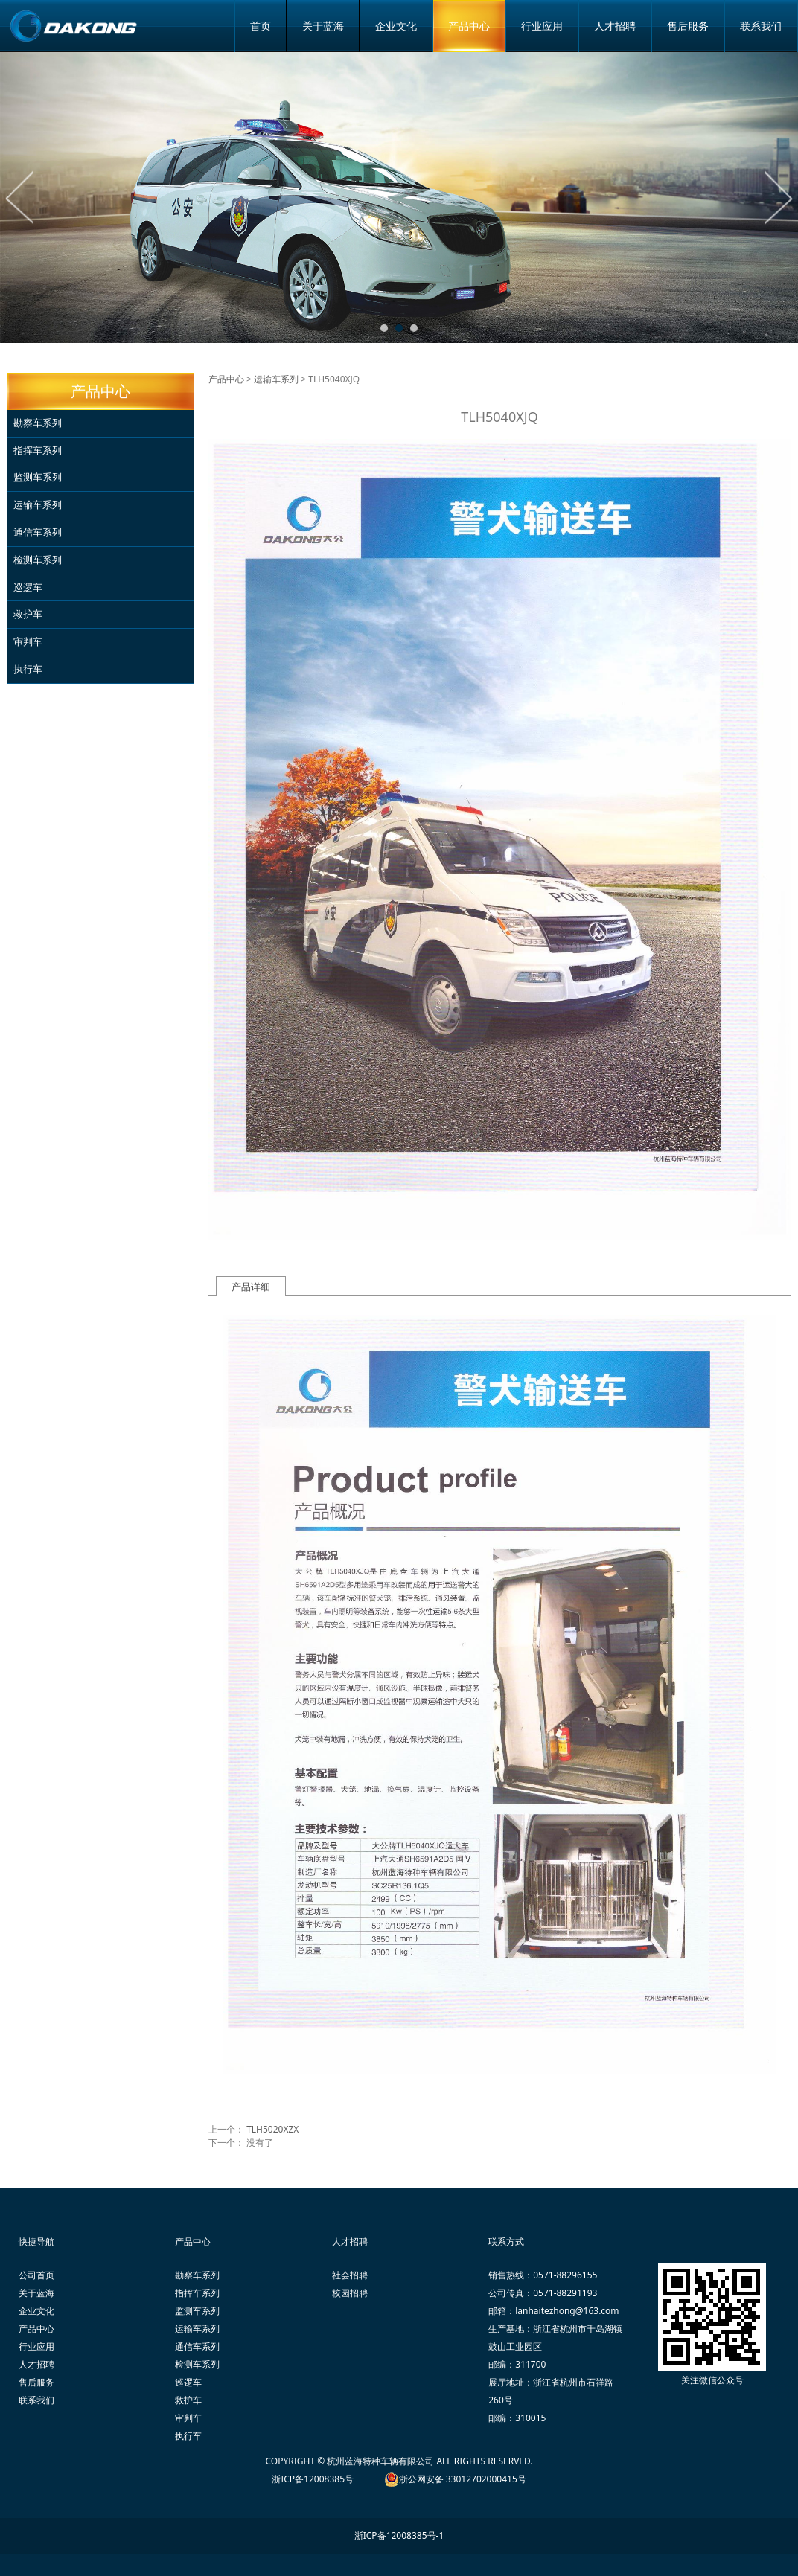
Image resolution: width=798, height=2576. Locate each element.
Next (778, 197)
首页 (260, 26)
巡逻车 (27, 587)
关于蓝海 (323, 26)
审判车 (27, 641)
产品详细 (251, 1286)
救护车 (27, 614)
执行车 (27, 669)
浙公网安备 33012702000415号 (462, 2479)
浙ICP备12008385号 (313, 2479)
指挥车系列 (37, 450)
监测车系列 (37, 477)
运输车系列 (37, 504)
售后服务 (688, 26)
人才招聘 (615, 26)
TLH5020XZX (272, 2129)
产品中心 (469, 26)
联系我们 (761, 26)
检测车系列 (37, 559)
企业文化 (396, 26)
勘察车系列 (37, 422)
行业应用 (542, 26)
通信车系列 (37, 532)
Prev (20, 197)
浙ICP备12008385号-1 (399, 2535)
